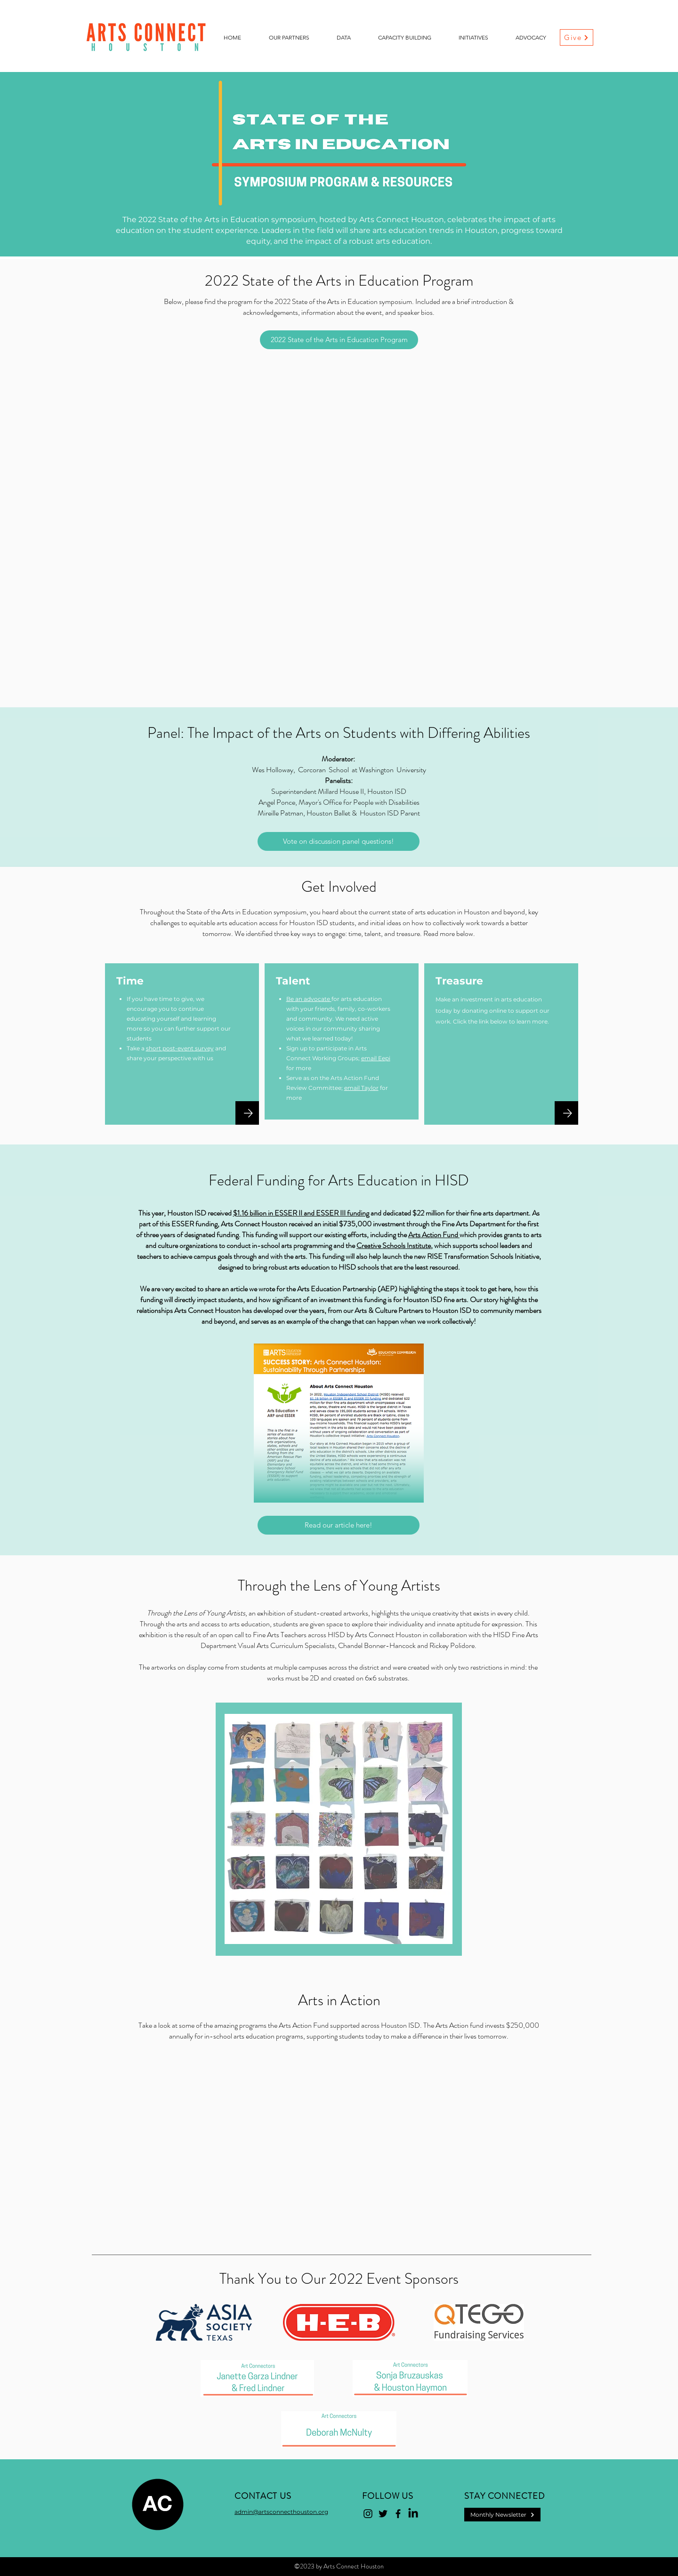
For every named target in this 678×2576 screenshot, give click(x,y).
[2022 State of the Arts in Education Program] (339, 339)
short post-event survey (180, 1048)
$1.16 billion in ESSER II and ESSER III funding (301, 1213)
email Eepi (375, 1058)
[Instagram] (368, 2514)
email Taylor (361, 1087)
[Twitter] (383, 2514)
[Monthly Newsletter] (502, 2514)
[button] (289, 38)
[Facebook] (398, 2514)
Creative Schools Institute (393, 1245)
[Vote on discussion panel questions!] (339, 841)
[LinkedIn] (413, 2514)
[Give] (576, 37)
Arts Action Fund (434, 1234)
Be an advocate (308, 998)
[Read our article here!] (339, 1525)
